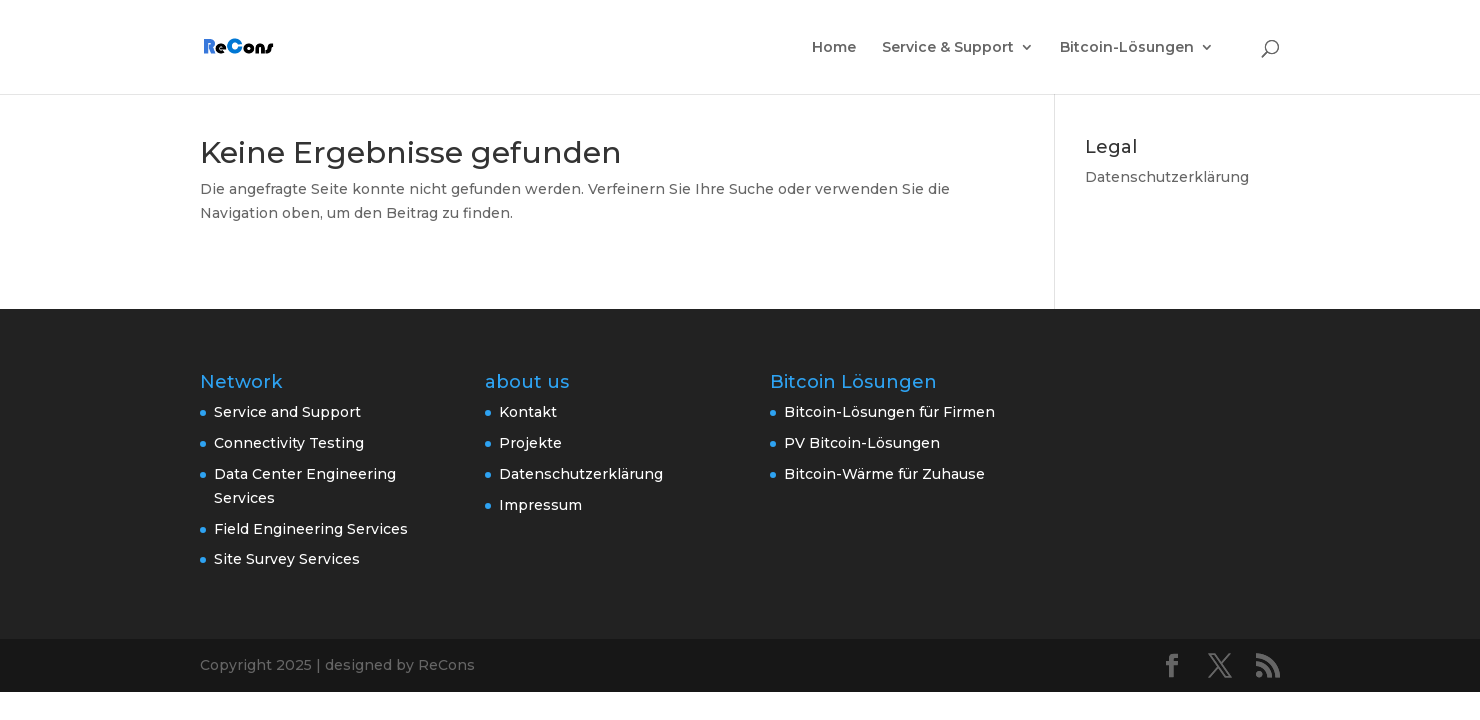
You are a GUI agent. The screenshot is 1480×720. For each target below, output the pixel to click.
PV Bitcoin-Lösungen (862, 443)
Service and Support (287, 412)
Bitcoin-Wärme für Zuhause (884, 474)
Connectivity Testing (289, 443)
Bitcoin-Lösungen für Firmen (889, 412)
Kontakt (528, 412)
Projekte (530, 443)
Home (834, 48)
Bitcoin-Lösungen (1127, 48)
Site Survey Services (287, 559)
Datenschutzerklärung (1167, 177)
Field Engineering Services (311, 529)
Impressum (540, 505)
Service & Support (948, 48)
